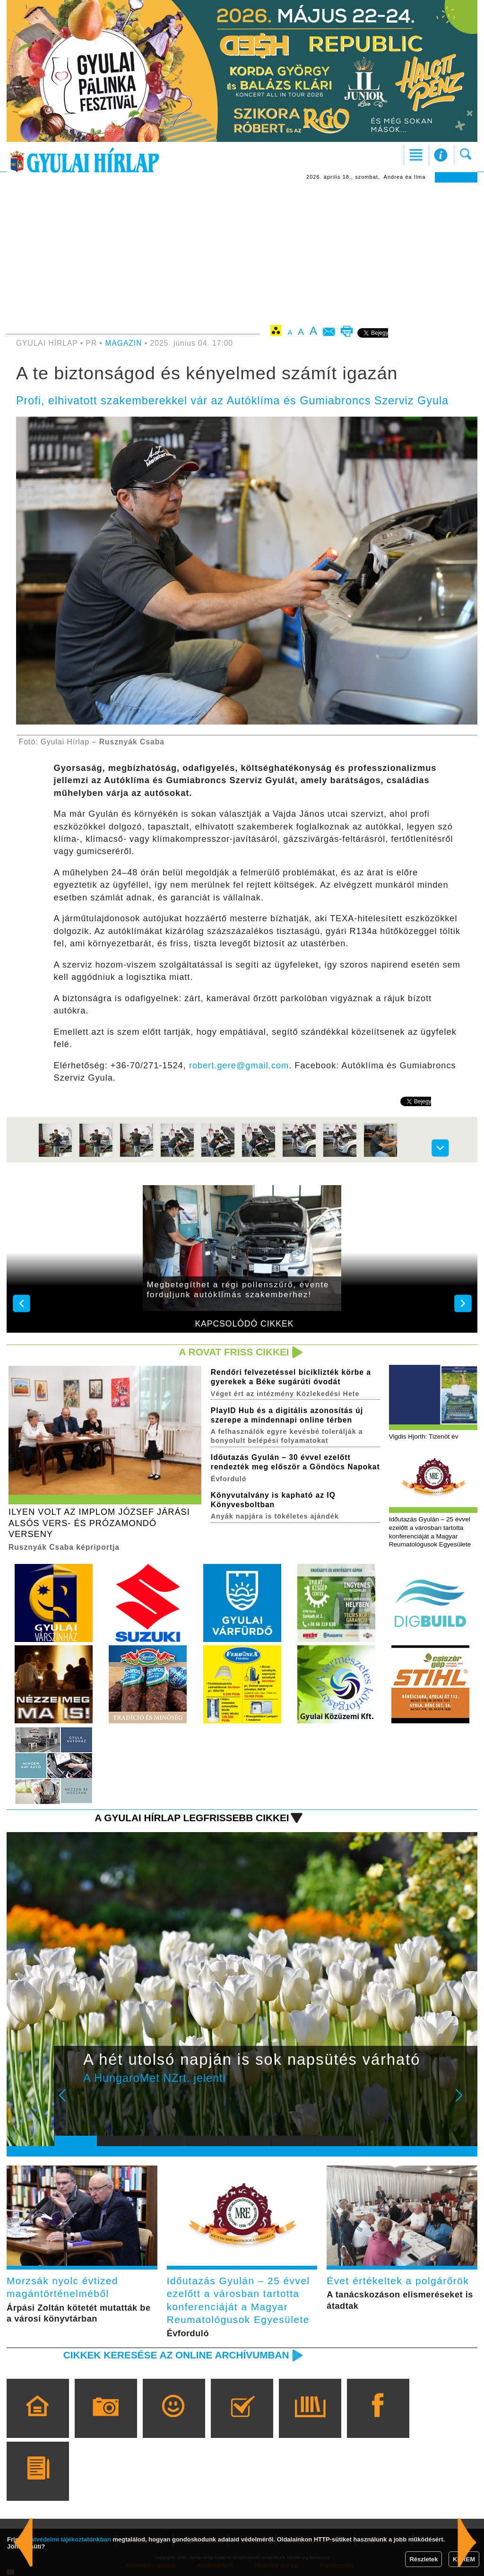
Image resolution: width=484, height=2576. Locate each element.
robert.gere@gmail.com (239, 1065)
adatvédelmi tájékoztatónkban (67, 2539)
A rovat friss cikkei (234, 1351)
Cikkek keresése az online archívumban (176, 2354)
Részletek (423, 2559)
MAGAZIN (123, 343)
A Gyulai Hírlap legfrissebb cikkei (192, 1817)
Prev (68, 2101)
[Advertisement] (242, 253)
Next (464, 2101)
